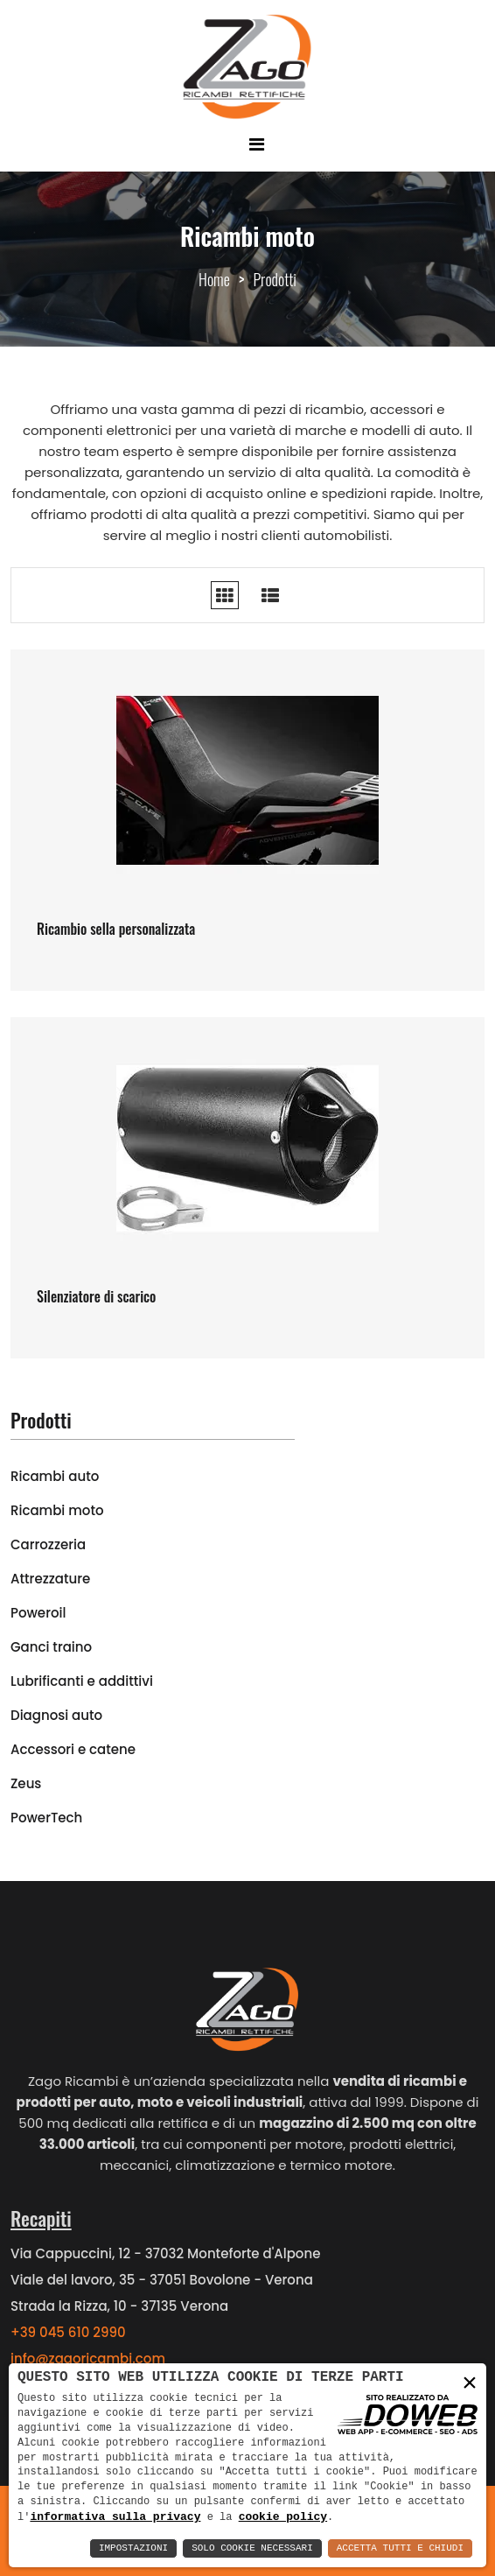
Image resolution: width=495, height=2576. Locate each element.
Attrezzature (50, 1578)
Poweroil (38, 1613)
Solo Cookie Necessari (252, 2548)
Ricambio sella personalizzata (116, 928)
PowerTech (46, 1817)
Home (214, 279)
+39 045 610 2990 (68, 2332)
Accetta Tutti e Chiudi (400, 2548)
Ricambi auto (54, 1476)
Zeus (25, 1783)
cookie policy (283, 2516)
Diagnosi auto (56, 1715)
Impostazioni (133, 2548)
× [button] (470, 2382)
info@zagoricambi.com (87, 2358)
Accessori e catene (73, 1749)
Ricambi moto (57, 1510)
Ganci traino (51, 1647)
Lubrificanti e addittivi (81, 1681)
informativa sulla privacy (115, 2516)
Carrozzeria (48, 1544)
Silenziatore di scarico (96, 1296)
